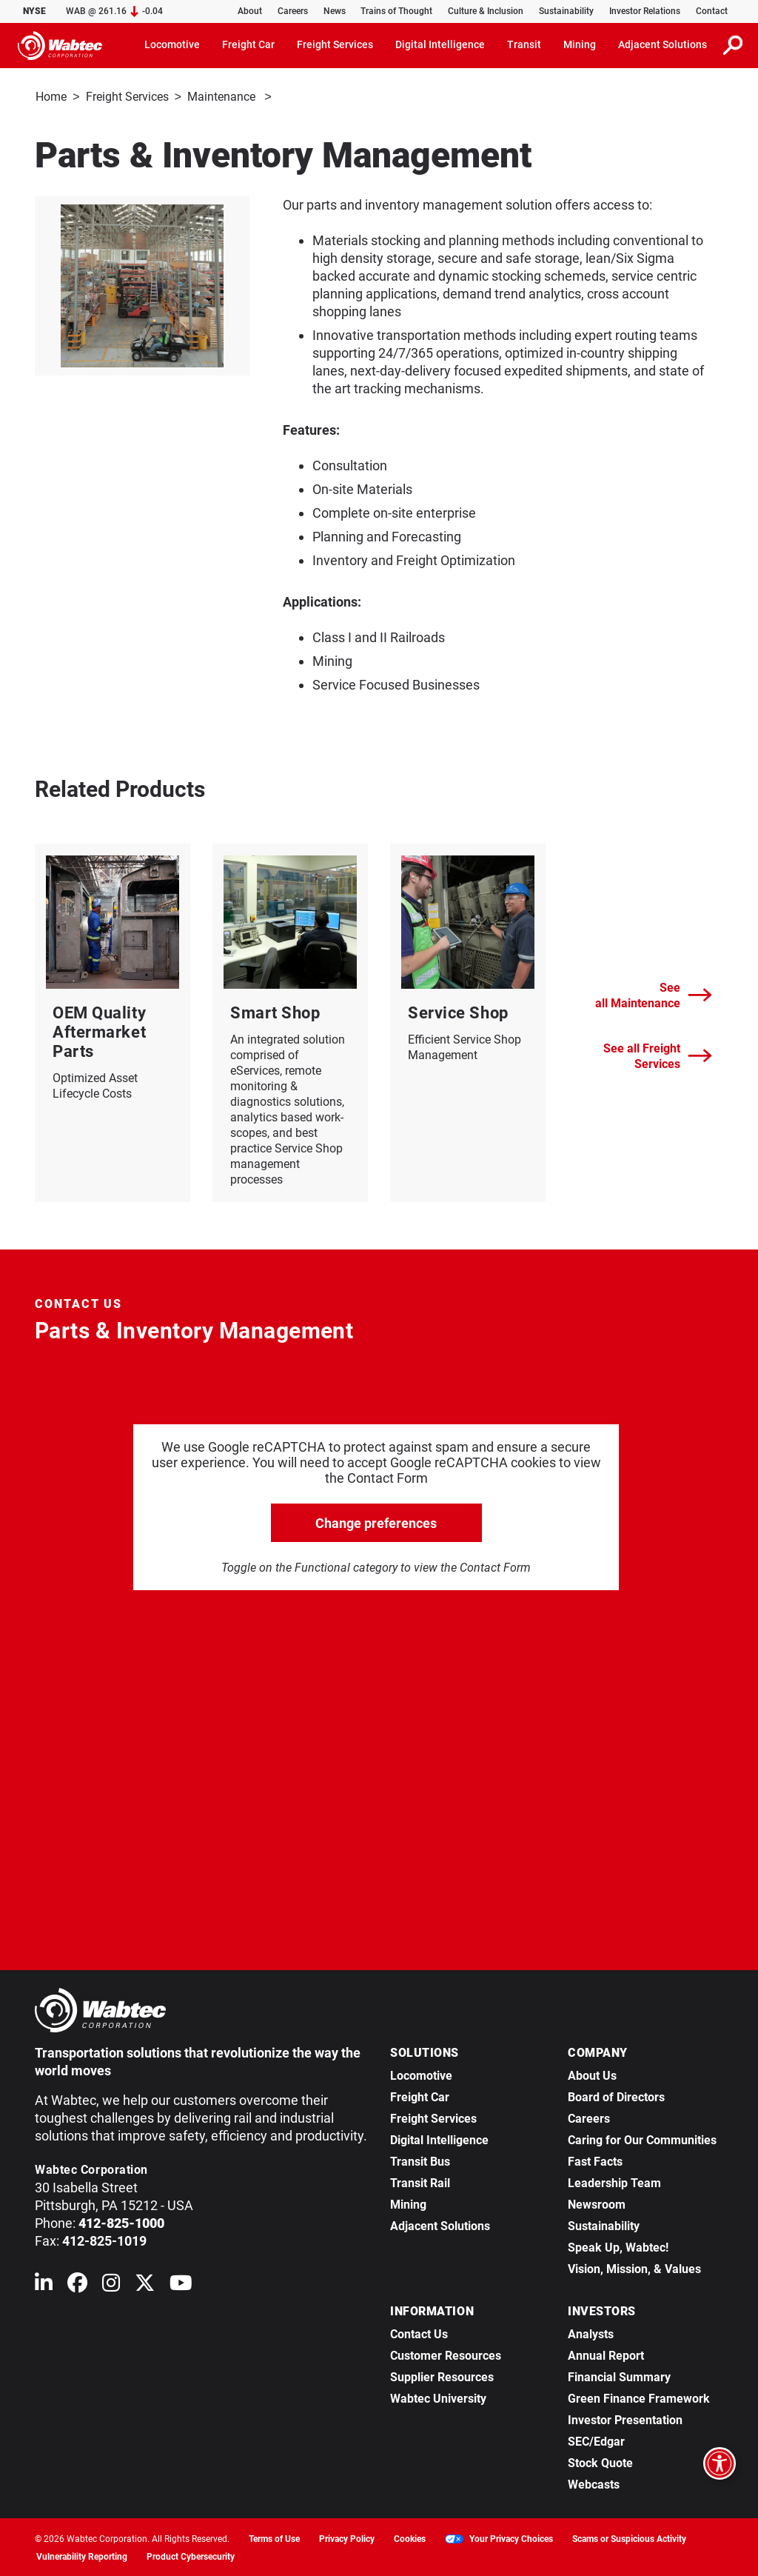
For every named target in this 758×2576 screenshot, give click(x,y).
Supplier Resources (442, 2376)
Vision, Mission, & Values (634, 2267)
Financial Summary (619, 2376)
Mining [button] (579, 44)
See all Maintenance (653, 994)
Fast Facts (595, 2160)
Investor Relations (644, 11)
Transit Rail (420, 2182)
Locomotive (421, 2074)
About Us (592, 2074)
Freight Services (127, 97)
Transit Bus (420, 2160)
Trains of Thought (396, 11)
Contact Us (419, 2333)
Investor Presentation (625, 2419)
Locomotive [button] (172, 44)
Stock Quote (600, 2462)
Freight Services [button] (335, 44)
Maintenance (222, 97)
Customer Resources (445, 2354)
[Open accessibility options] (719, 2463)
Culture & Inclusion (485, 11)
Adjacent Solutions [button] (662, 44)
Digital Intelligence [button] (440, 44)
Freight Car (419, 2096)
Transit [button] (524, 44)
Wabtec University (438, 2397)
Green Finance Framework (639, 2397)
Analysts (591, 2333)
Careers (293, 11)
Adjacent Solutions (440, 2225)
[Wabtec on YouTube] (181, 2285)
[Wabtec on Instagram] (111, 2285)
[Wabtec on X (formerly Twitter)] (145, 2285)
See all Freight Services (657, 1055)
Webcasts (594, 2483)
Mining (408, 2203)
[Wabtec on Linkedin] (44, 2285)
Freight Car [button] (248, 44)
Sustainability (566, 11)
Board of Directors (616, 2096)
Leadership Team (614, 2182)
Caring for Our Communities (642, 2139)
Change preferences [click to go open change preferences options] (376, 1521)
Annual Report (606, 2354)
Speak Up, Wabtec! (618, 2246)
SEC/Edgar (596, 2440)
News (334, 11)
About (250, 11)
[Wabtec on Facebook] (77, 2285)
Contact (712, 11)
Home (51, 97)
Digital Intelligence (439, 2139)
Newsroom (596, 2203)
